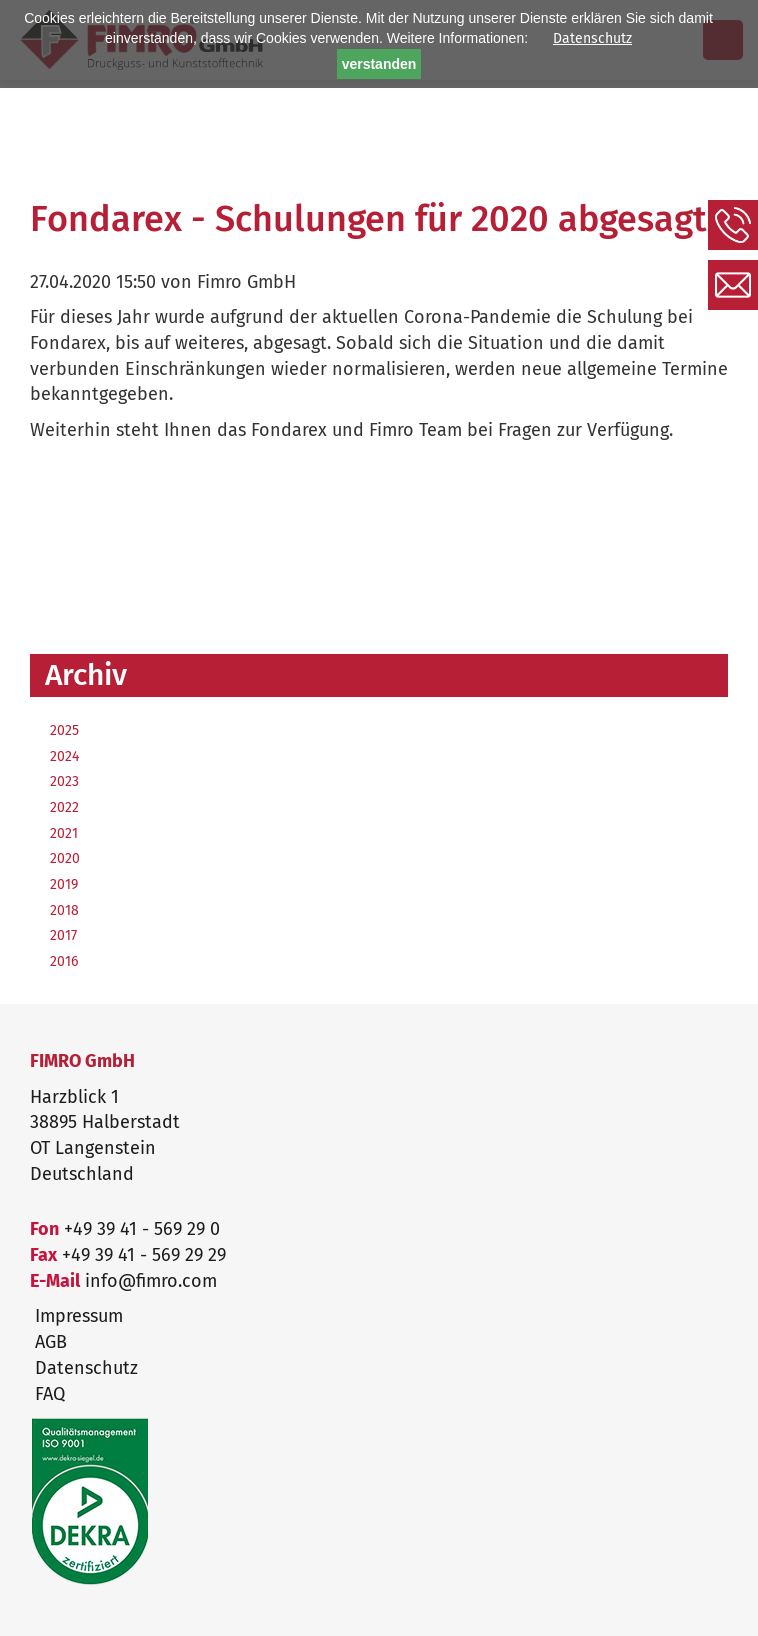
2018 (64, 910)
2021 (64, 833)
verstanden (379, 64)
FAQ (50, 1394)
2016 (64, 961)
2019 (64, 884)
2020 (65, 858)
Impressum (79, 1316)
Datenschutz (592, 38)
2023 (64, 781)
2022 (64, 807)
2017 (63, 935)
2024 (64, 756)
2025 (64, 730)
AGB (51, 1342)
